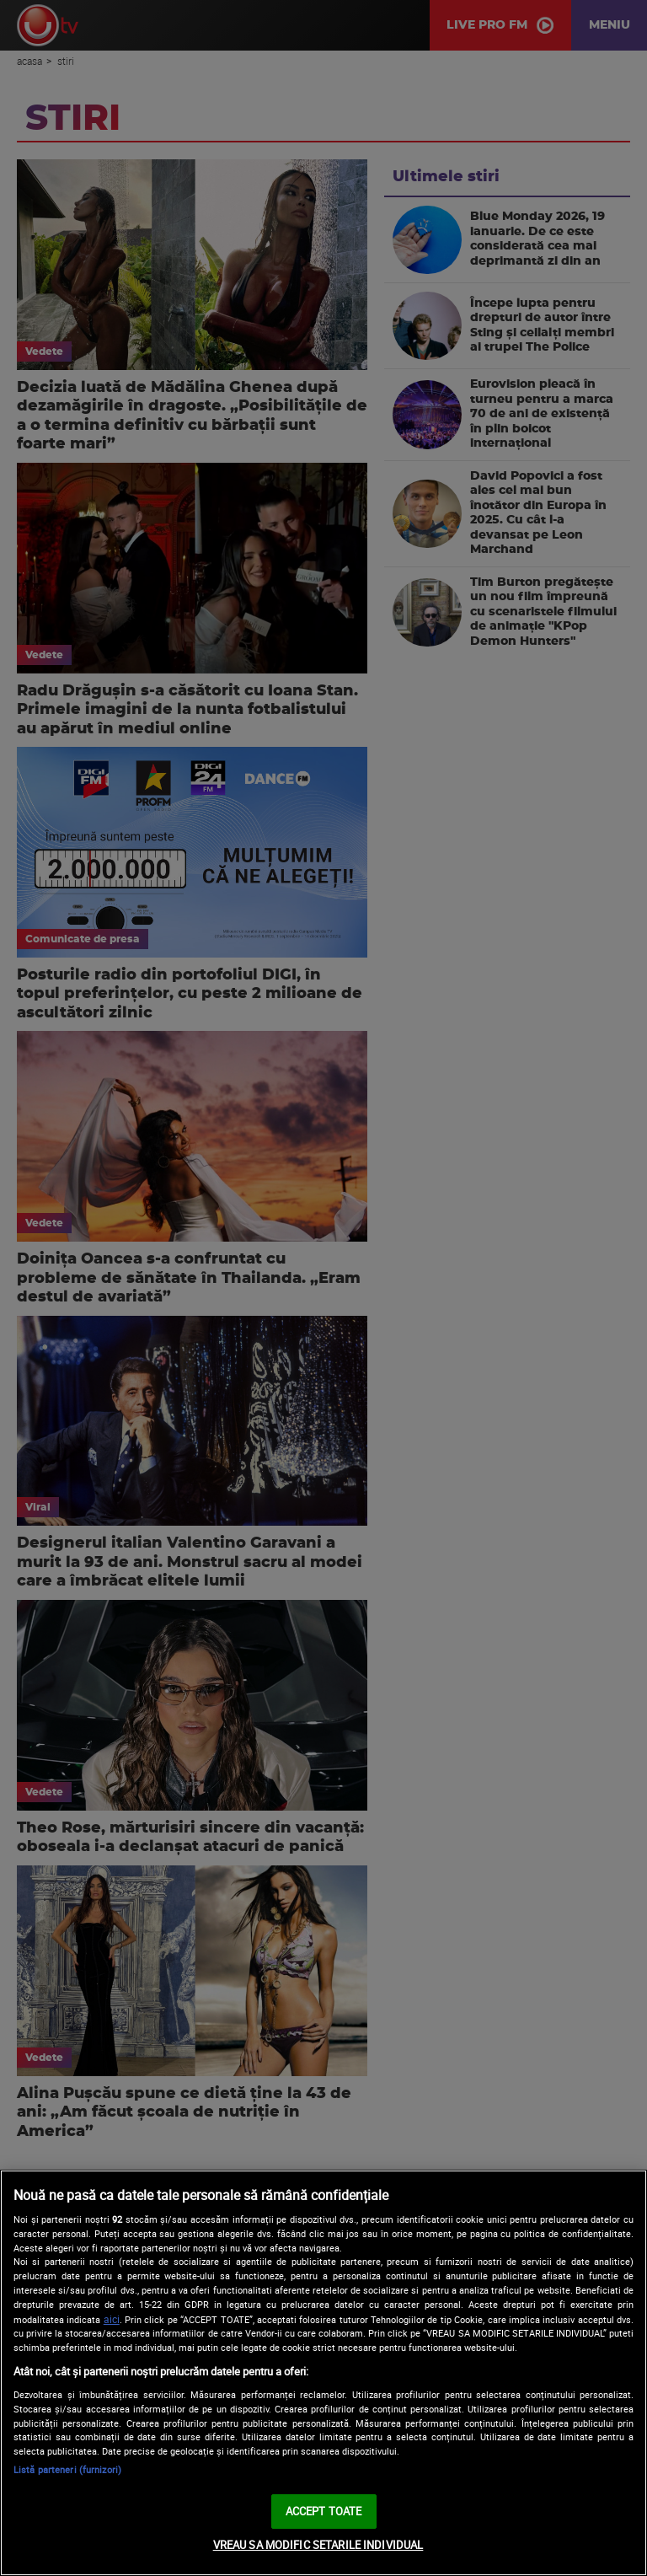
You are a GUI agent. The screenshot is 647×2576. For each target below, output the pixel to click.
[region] (323, 2373)
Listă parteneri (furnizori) (67, 2469)
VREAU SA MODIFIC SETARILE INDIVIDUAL (318, 2544)
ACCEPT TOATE (324, 2511)
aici (112, 2319)
